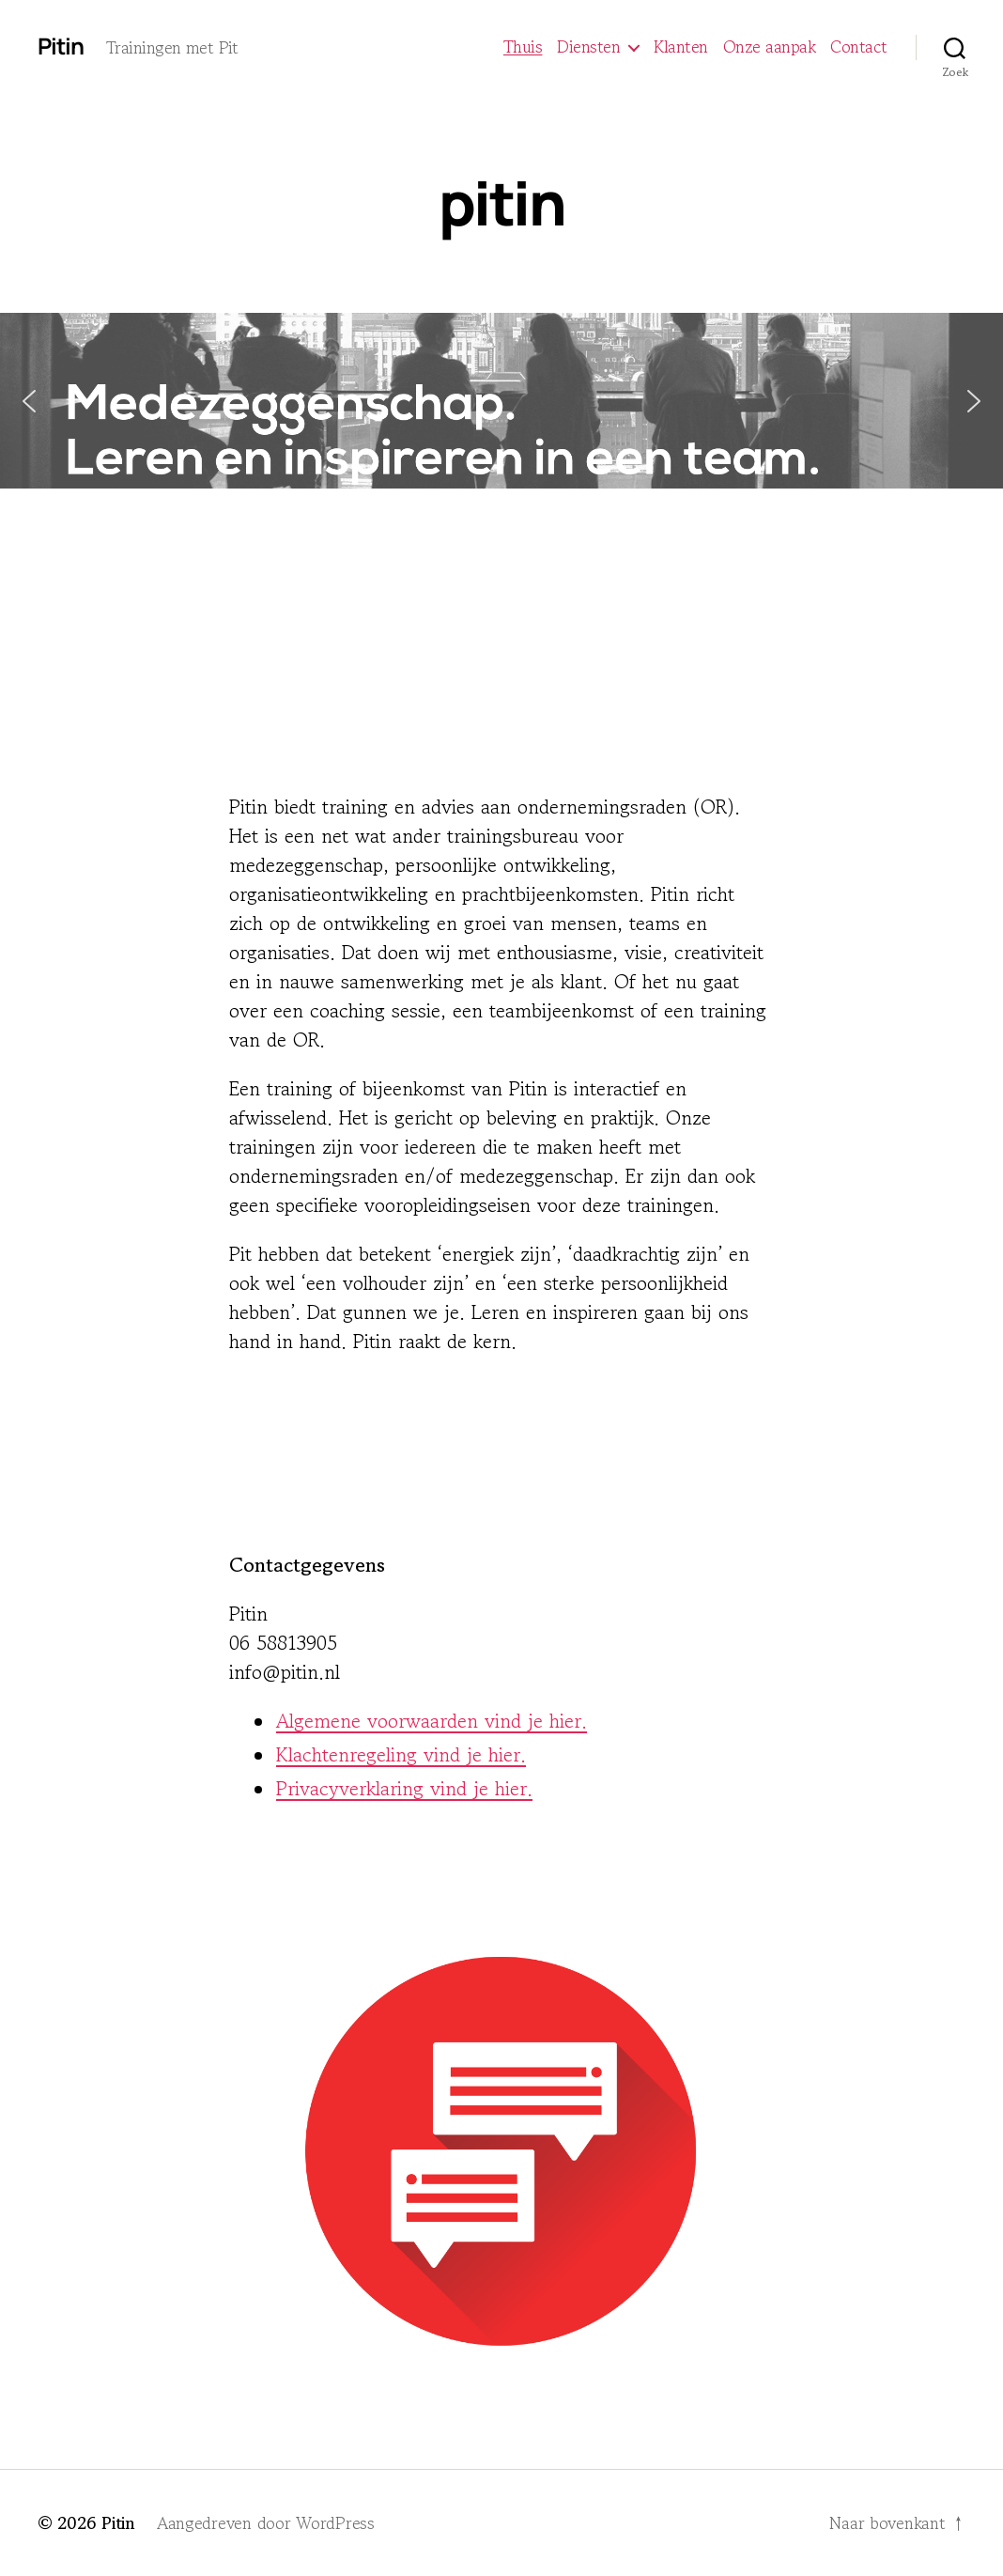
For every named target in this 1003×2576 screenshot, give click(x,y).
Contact (858, 47)
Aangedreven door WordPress (266, 2522)
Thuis (523, 47)
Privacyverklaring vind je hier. (404, 1789)
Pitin (61, 46)
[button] (501, 401)
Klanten (681, 47)
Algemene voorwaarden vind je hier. (431, 1721)
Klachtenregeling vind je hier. (401, 1755)
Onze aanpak (769, 47)
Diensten (588, 47)
